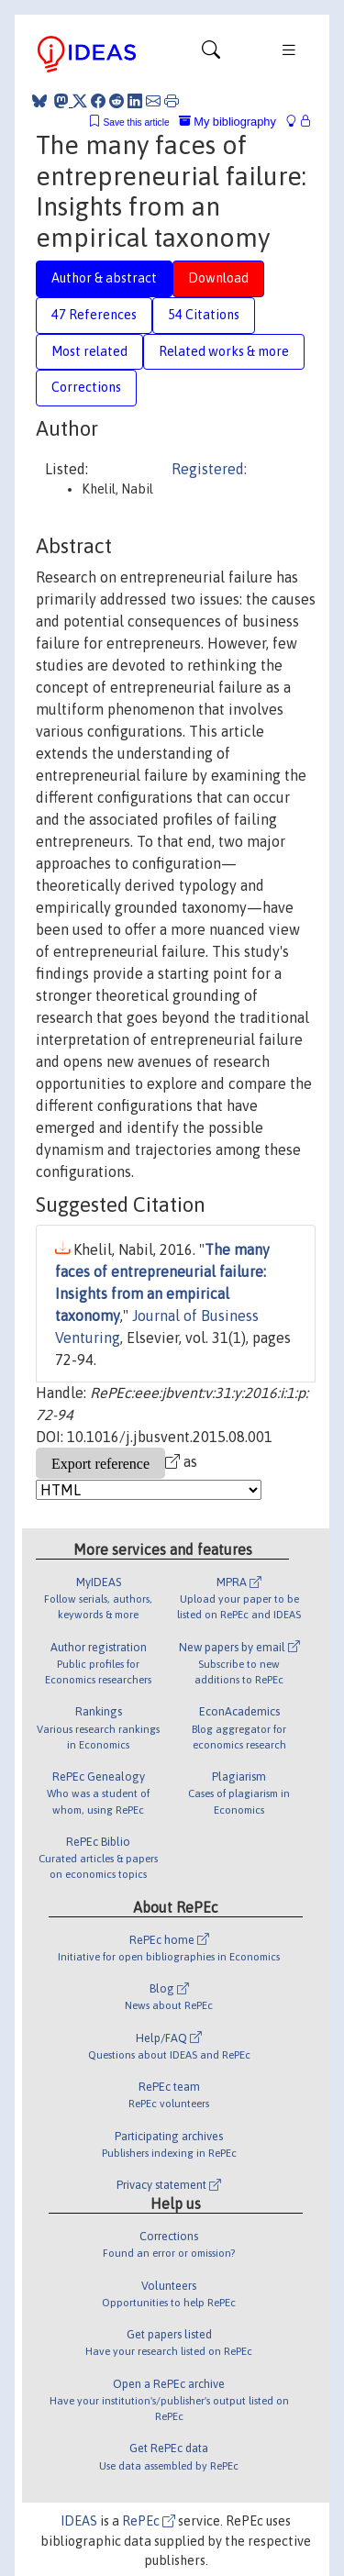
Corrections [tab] (86, 387)
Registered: (209, 469)
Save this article (136, 122)
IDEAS (79, 2521)
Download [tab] (218, 278)
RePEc (148, 2521)
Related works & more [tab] (224, 351)
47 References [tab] (94, 314)
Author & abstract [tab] (104, 278)
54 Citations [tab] (203, 314)
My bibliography (227, 121)
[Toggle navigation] (211, 54)
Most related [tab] (89, 351)
